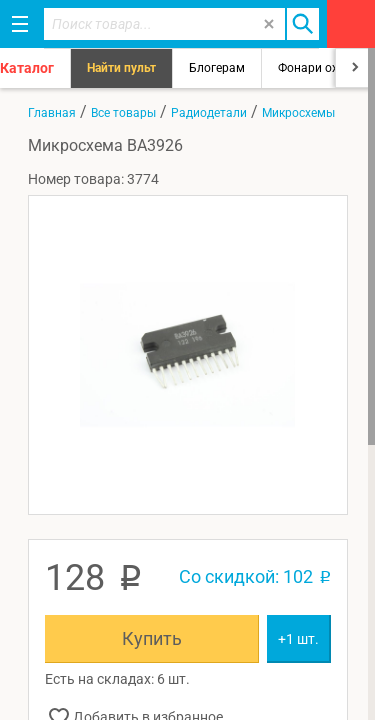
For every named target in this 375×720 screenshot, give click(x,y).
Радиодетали (209, 113)
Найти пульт (121, 68)
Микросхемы (298, 113)
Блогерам (217, 68)
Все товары (123, 113)
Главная (52, 113)
